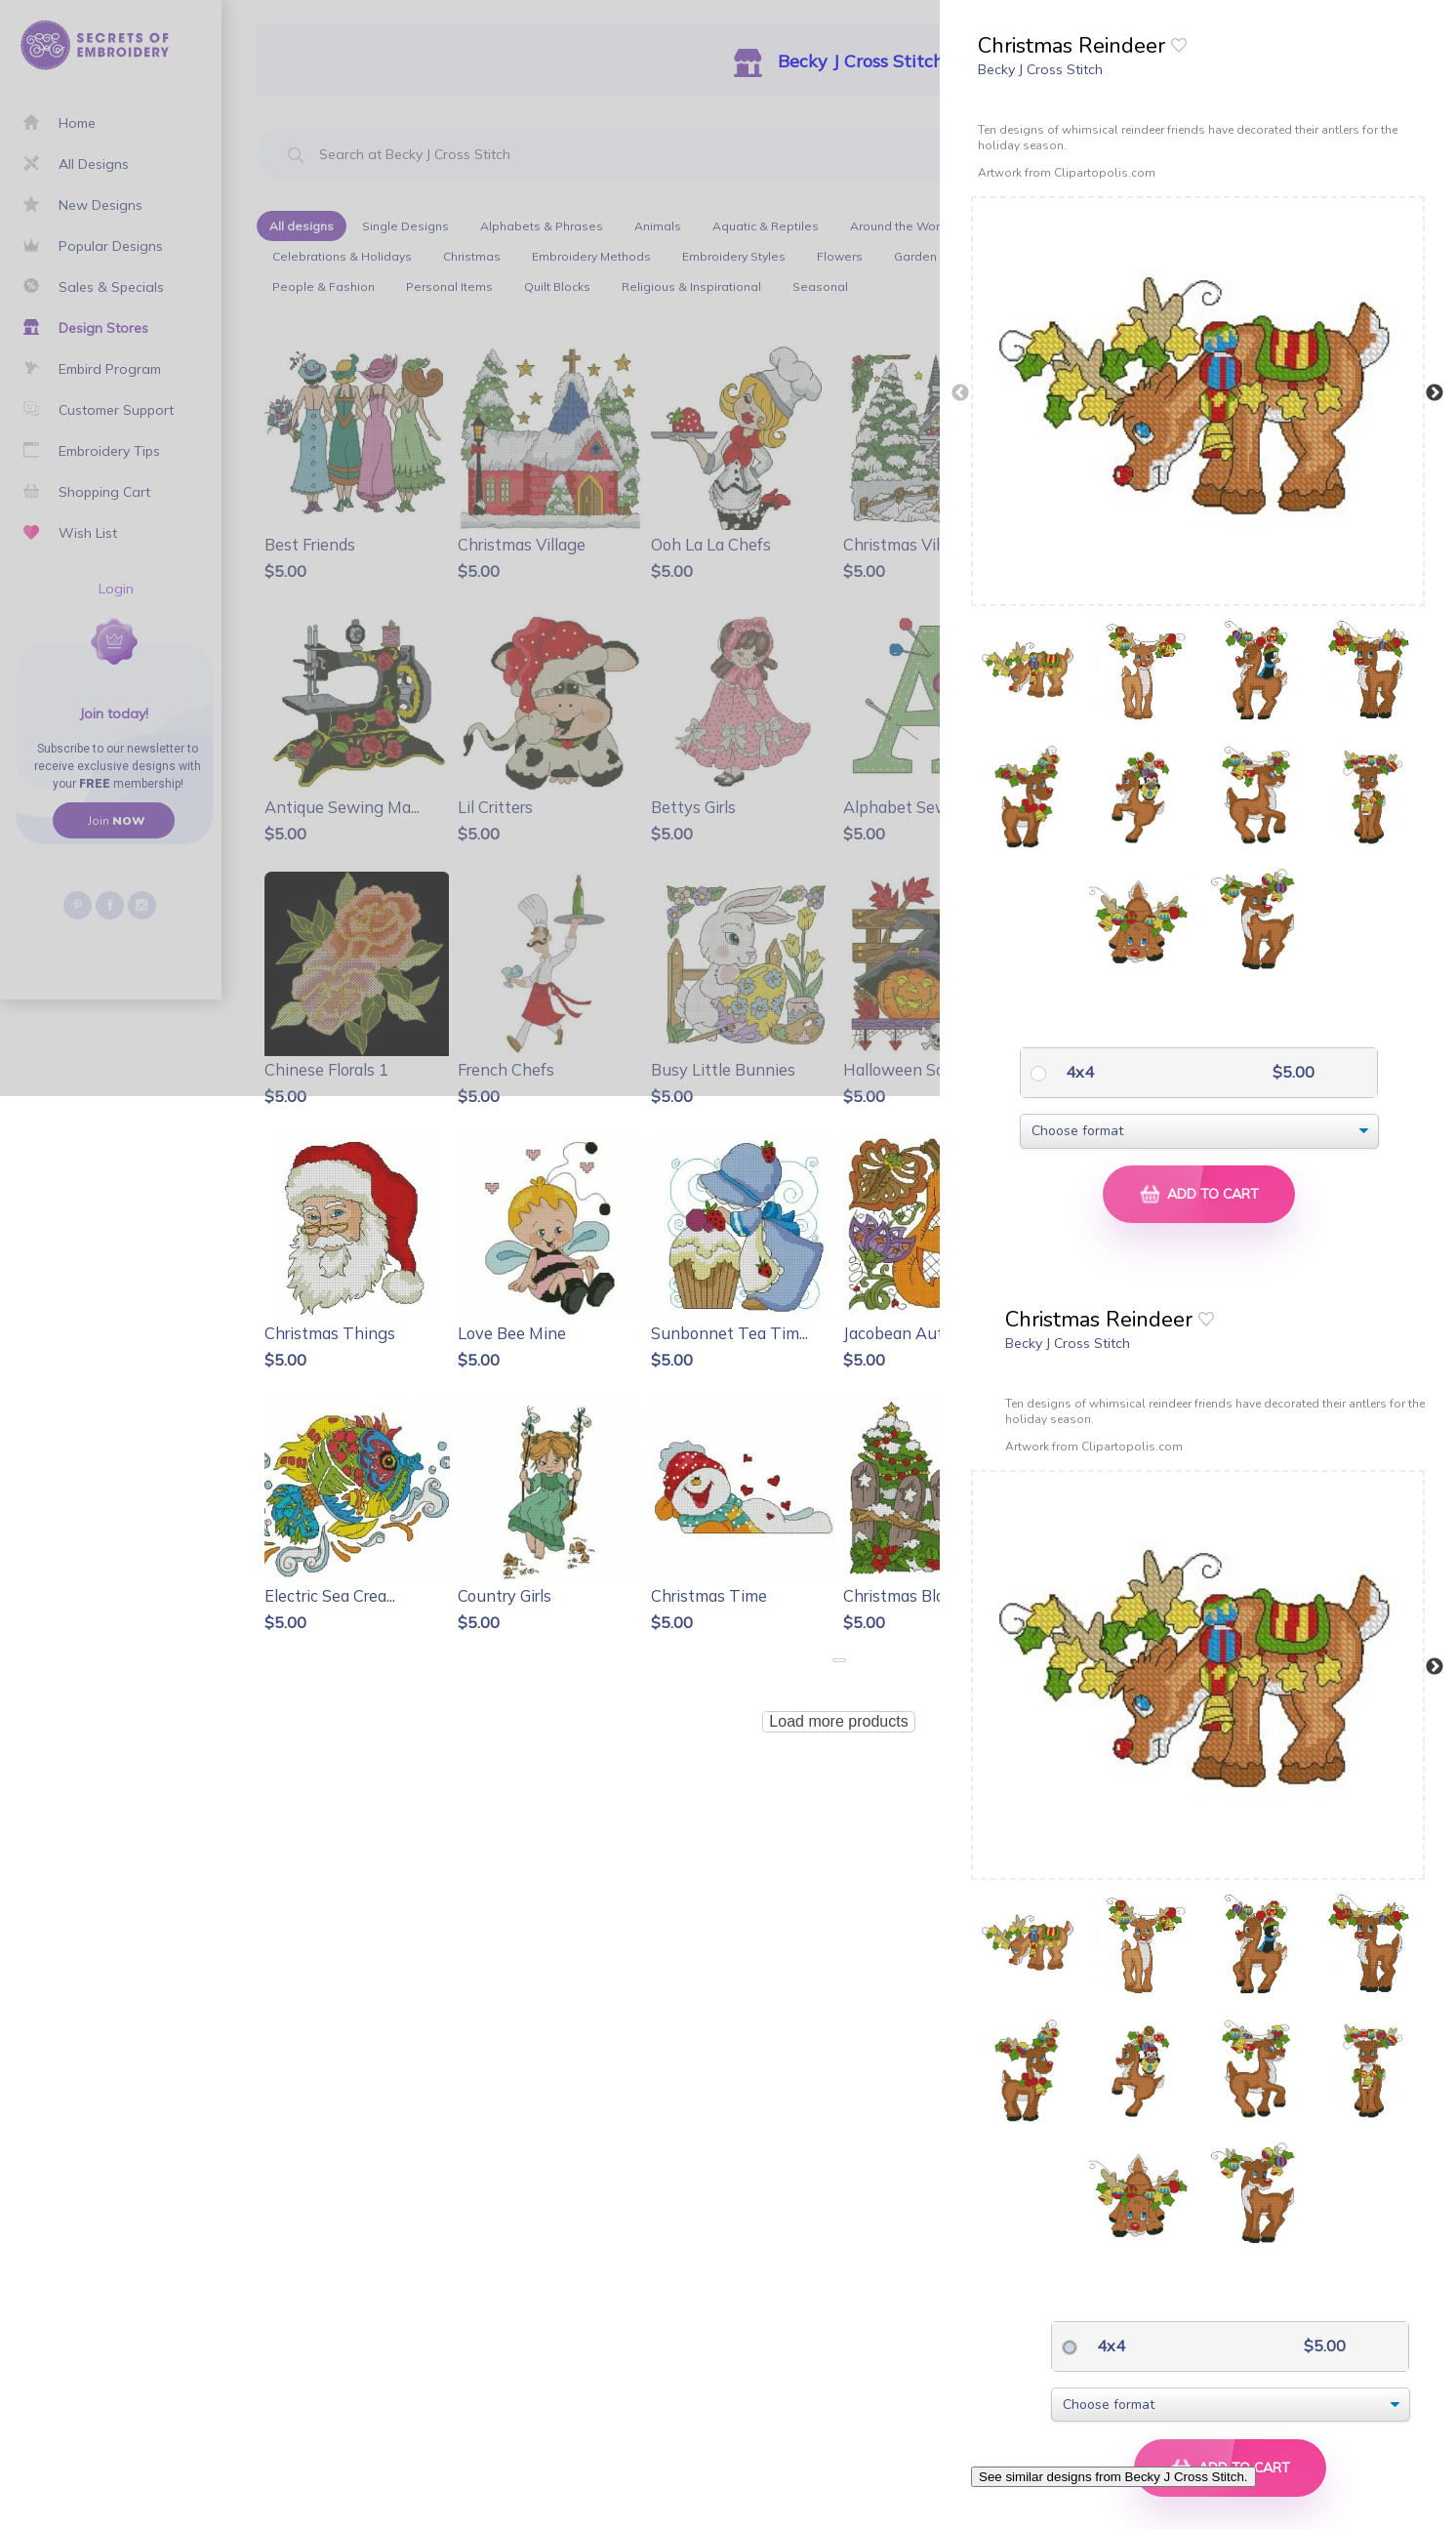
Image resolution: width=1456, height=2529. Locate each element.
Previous (960, 393)
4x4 (1078, 1072)
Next (1434, 393)
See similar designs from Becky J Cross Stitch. (1113, 2476)
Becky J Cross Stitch (1040, 69)
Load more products (838, 1721)
